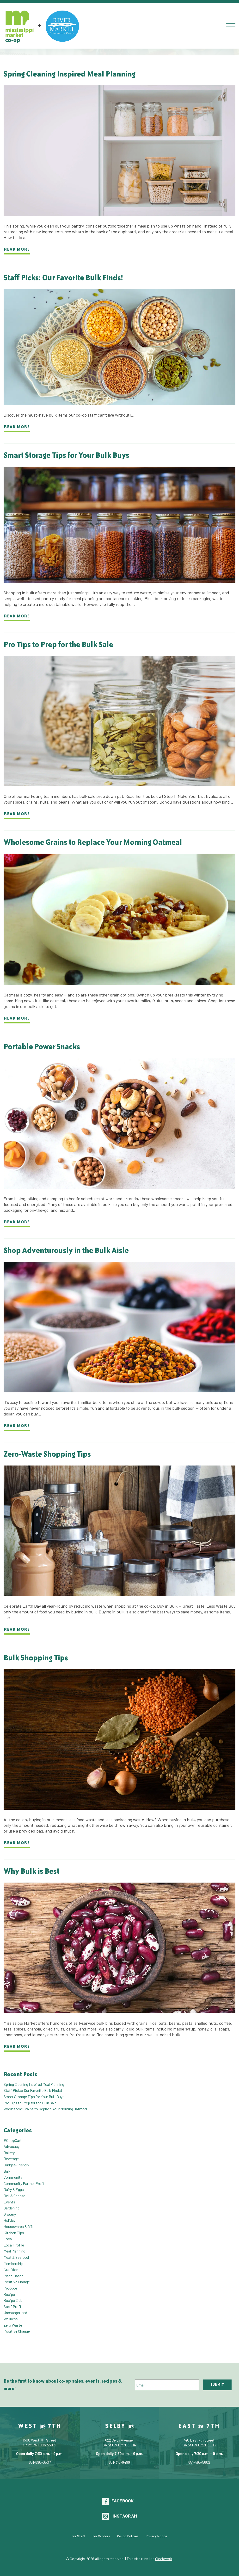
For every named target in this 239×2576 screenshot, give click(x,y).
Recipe (9, 2294)
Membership (13, 2263)
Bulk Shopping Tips (36, 1657)
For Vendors (101, 2536)
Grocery (10, 2214)
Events (9, 2202)
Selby (119, 2426)
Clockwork (163, 2558)
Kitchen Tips (14, 2232)
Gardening (11, 2208)
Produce (10, 2288)
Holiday (9, 2220)
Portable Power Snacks (42, 1046)
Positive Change (17, 2281)
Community (13, 2177)
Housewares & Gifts (20, 2226)
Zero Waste (13, 2325)
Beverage (11, 2158)
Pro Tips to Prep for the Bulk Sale (58, 644)
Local (8, 2238)
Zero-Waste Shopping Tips (47, 1454)
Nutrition (11, 2269)
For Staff (79, 2536)
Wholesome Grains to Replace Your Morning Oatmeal (93, 842)
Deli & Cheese (14, 2195)
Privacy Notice (156, 2536)
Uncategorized (15, 2312)
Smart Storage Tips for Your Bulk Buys (66, 455)
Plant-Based (14, 2275)
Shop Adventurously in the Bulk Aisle (66, 1250)
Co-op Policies (128, 2536)
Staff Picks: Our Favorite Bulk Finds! (63, 277)
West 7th (39, 2426)
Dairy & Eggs (14, 2189)
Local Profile (14, 2245)
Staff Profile (14, 2306)
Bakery (9, 2152)
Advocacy (11, 2146)
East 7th (199, 2426)
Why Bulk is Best (31, 1871)
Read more (17, 249)
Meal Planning (14, 2251)
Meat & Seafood (16, 2257)
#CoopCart (13, 2140)
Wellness (11, 2318)
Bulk (7, 2171)
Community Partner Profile (25, 2183)
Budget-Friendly (16, 2165)
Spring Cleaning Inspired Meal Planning (69, 74)
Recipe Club (13, 2300)
